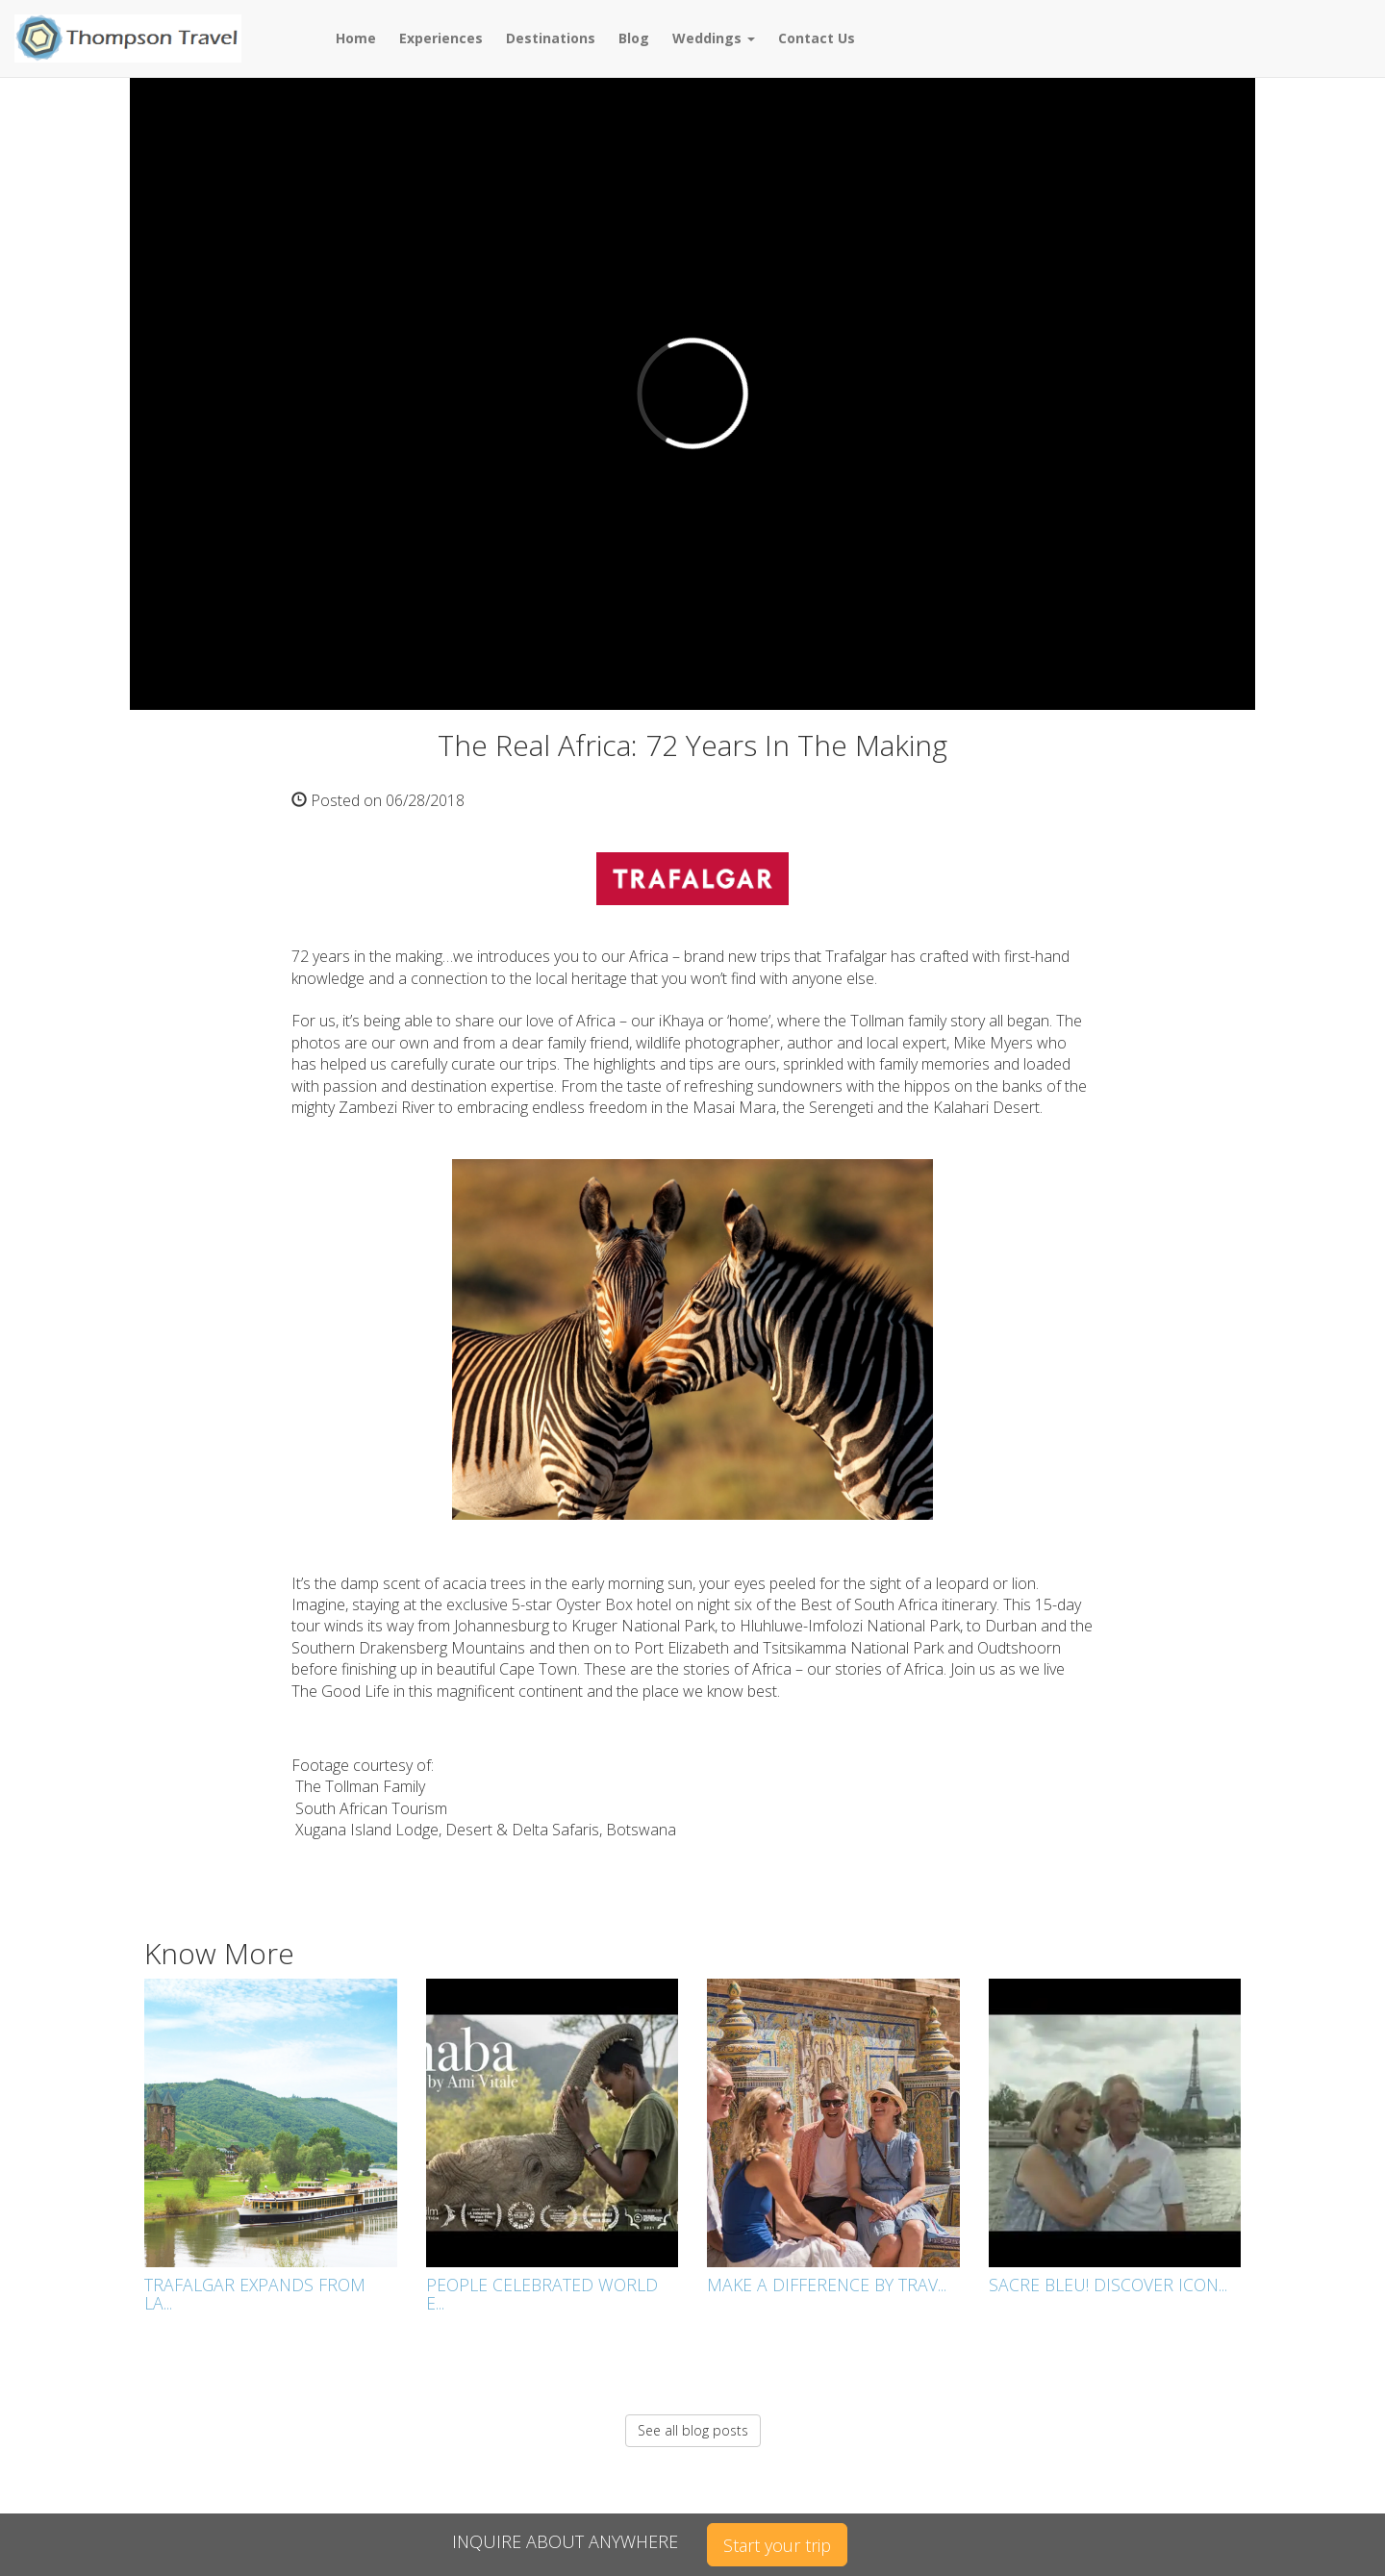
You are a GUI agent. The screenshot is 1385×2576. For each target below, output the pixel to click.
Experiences (441, 38)
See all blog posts (693, 2430)
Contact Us (816, 38)
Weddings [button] (713, 38)
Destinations (550, 38)
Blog (633, 38)
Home (356, 38)
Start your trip (777, 2545)
